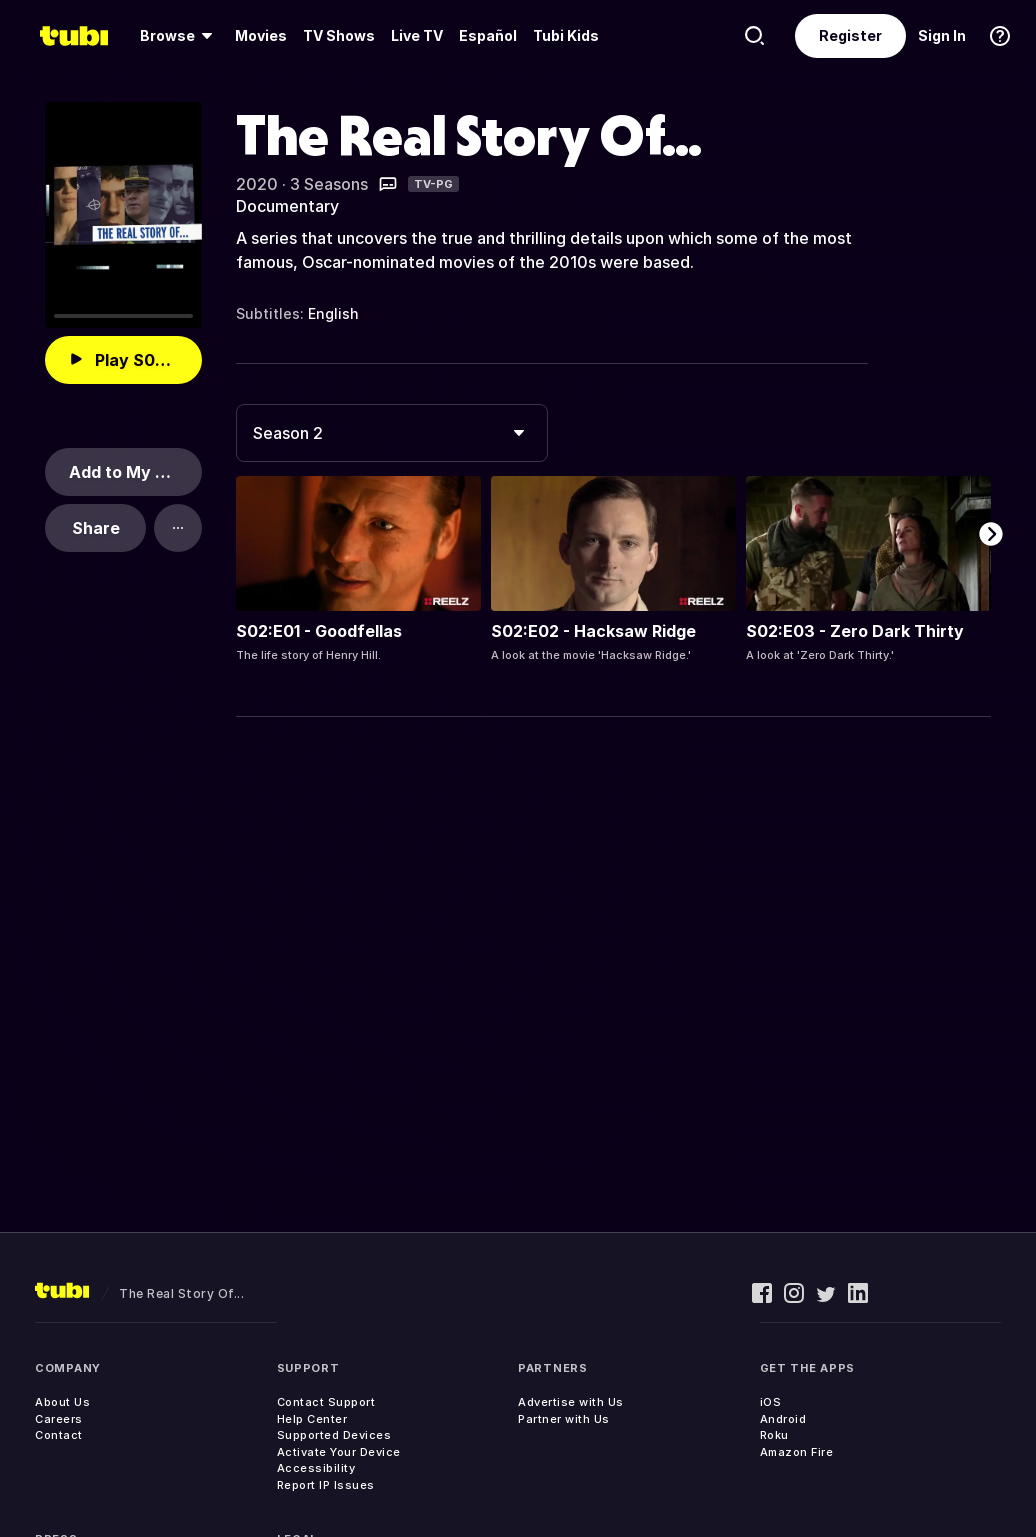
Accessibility (316, 1468)
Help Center (312, 1419)
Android (783, 1419)
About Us (62, 1402)
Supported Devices (334, 1435)
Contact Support (326, 1402)
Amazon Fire (797, 1452)
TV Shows (339, 35)
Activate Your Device (339, 1452)
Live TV (417, 35)
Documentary (287, 206)
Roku (774, 1435)
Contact (59, 1435)
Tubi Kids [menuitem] (566, 35)
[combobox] (392, 433)
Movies (261, 35)
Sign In (942, 35)
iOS (771, 1402)
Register (850, 35)
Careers (59, 1419)
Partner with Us (564, 1419)
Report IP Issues (326, 1485)
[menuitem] (179, 36)
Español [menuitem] (488, 35)
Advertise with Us (571, 1402)
